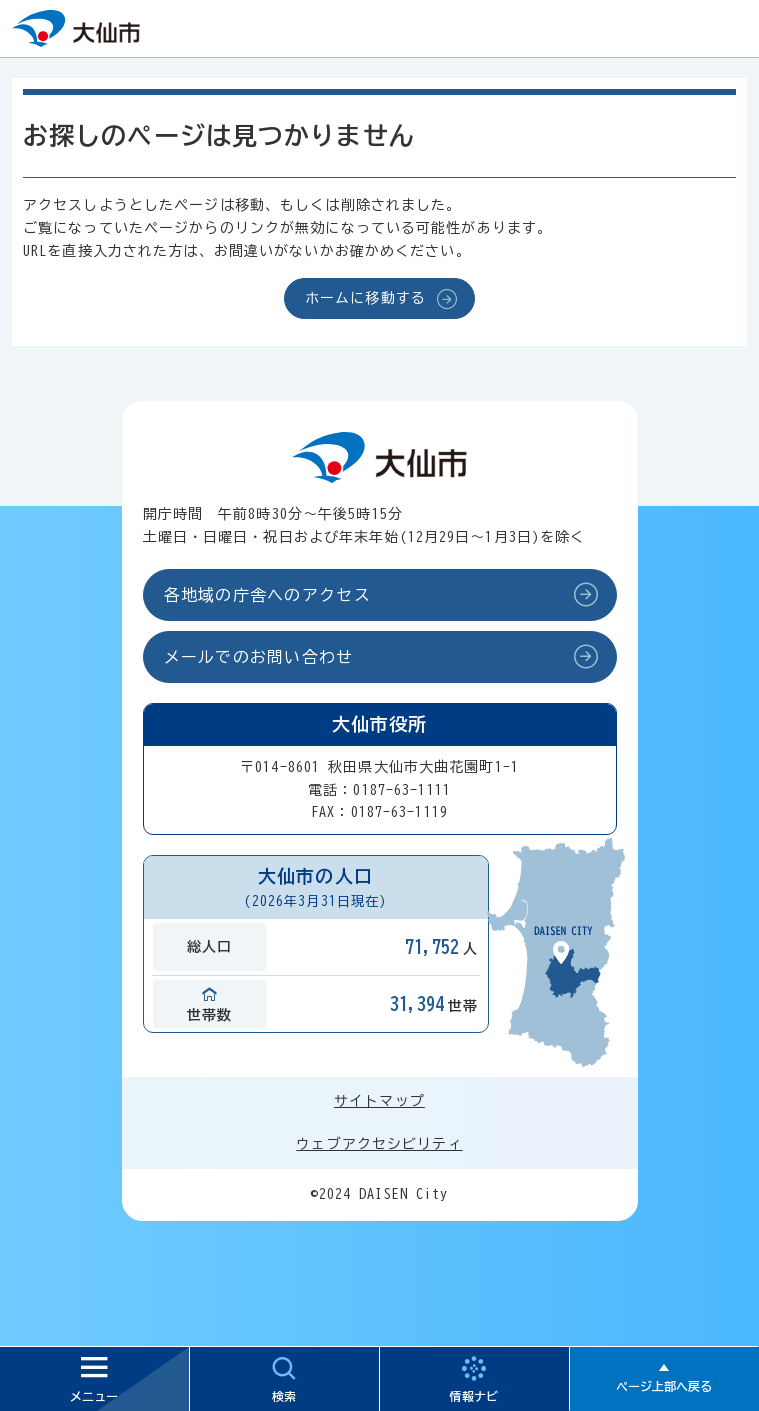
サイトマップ (379, 1101)
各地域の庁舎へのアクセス (267, 595)
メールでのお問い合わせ (259, 657)
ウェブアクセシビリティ (379, 1144)
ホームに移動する (365, 298)
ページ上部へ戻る (664, 1386)
